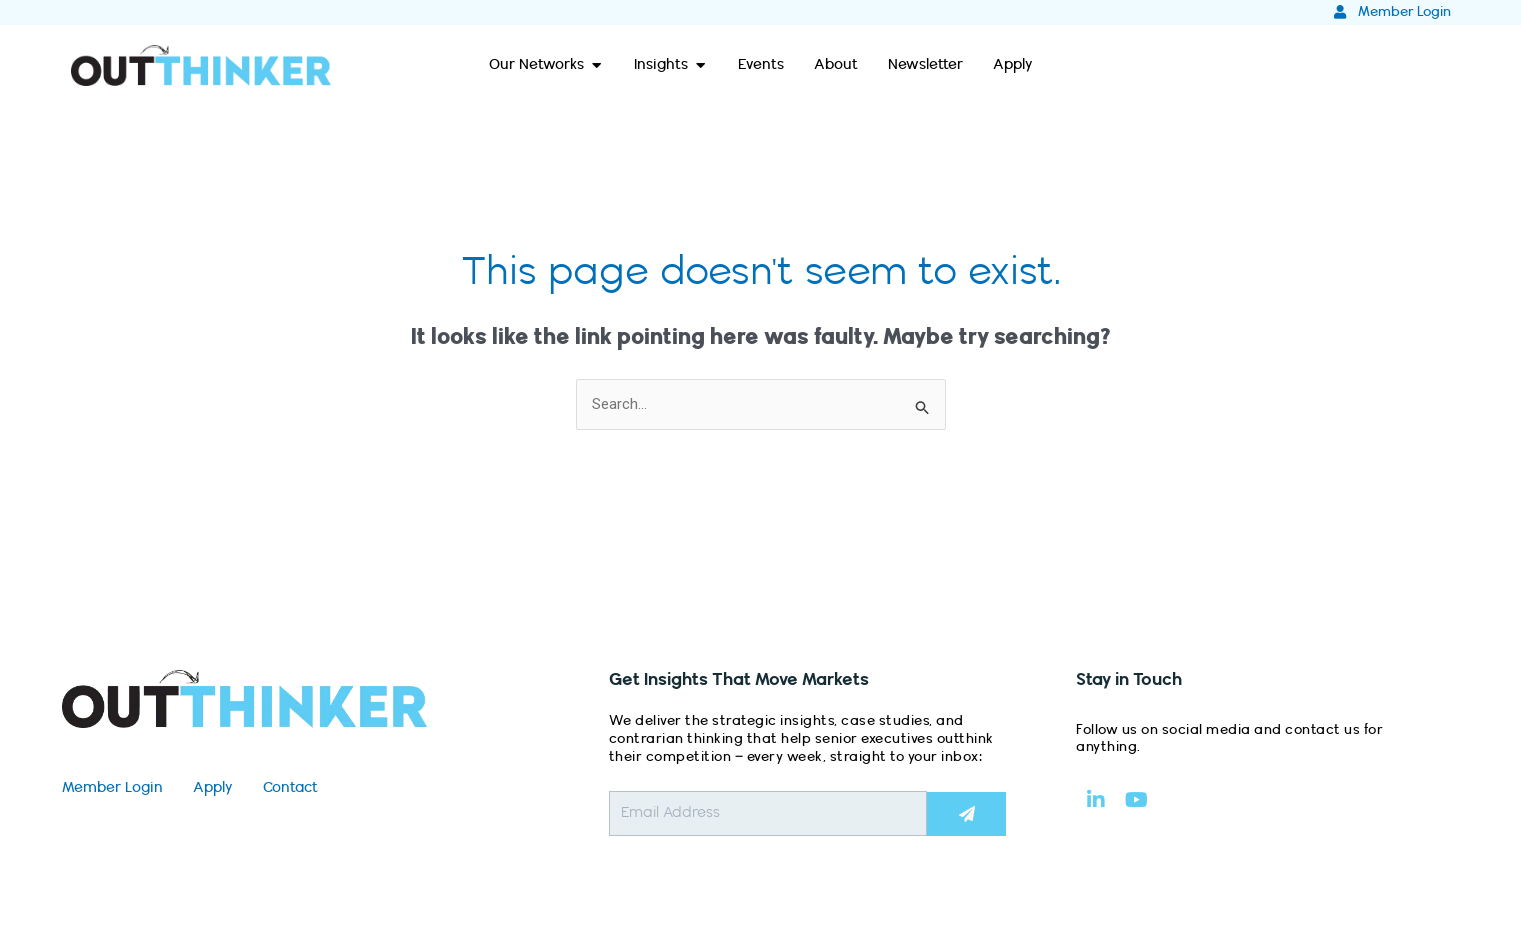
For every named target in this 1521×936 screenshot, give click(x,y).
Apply (213, 788)
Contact (290, 788)
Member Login (112, 788)
